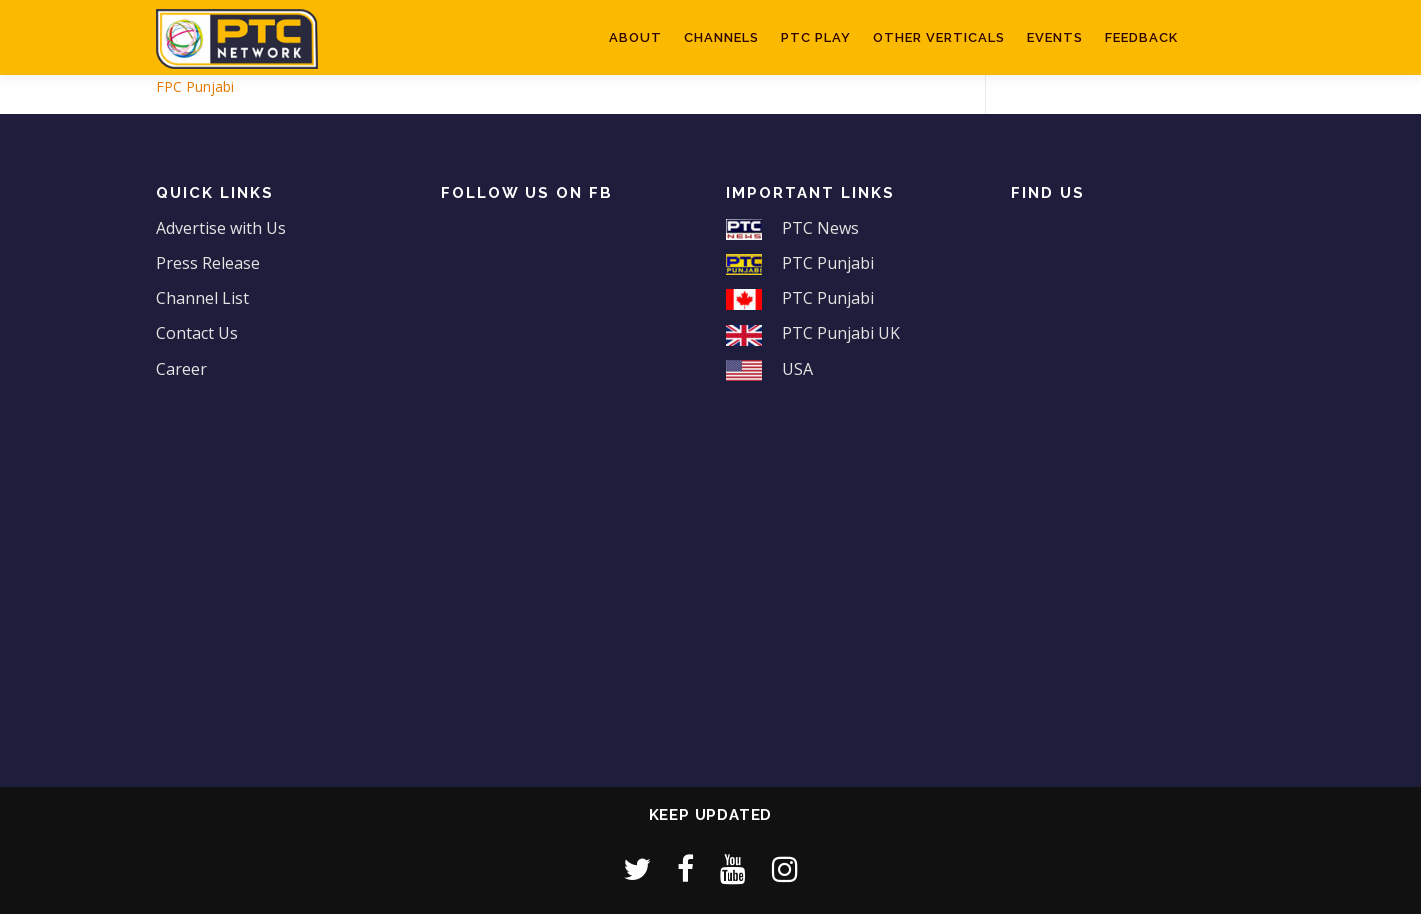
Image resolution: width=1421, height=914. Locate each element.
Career (181, 369)
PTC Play (816, 37)
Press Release (208, 263)
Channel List (202, 298)
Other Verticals (939, 37)
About (635, 37)
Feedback (1141, 37)
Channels (721, 37)
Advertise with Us (221, 228)
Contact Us (197, 333)
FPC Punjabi (195, 86)
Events (1055, 37)
